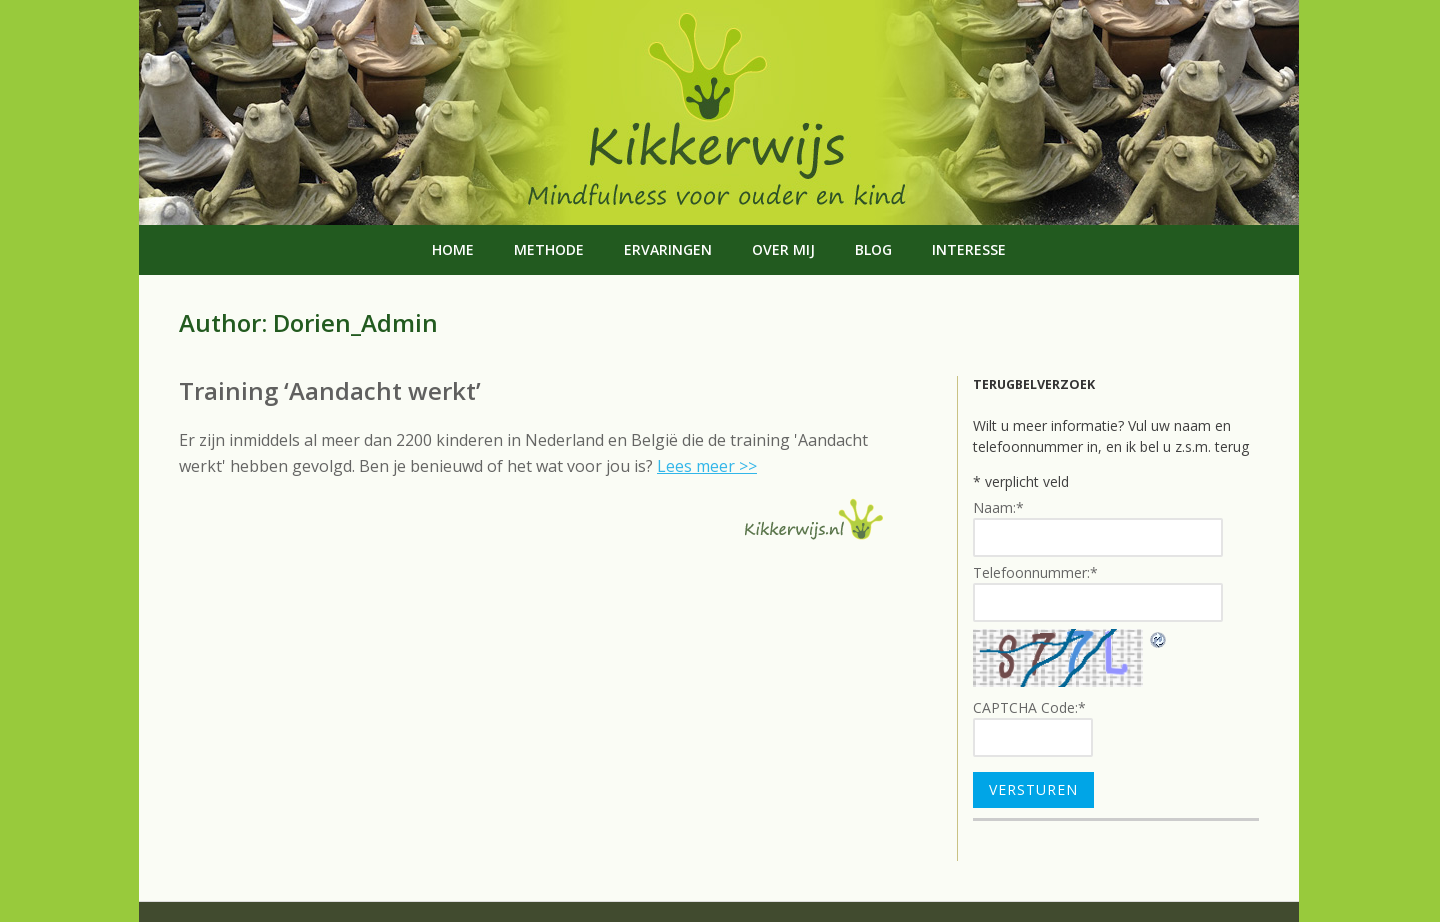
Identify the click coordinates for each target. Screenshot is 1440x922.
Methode (549, 249)
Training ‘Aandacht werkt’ (330, 390)
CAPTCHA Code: (1029, 707)
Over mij (783, 249)
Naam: (998, 507)
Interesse (969, 249)
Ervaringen (668, 249)
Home (453, 249)
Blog (873, 249)
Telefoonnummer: (1035, 572)
